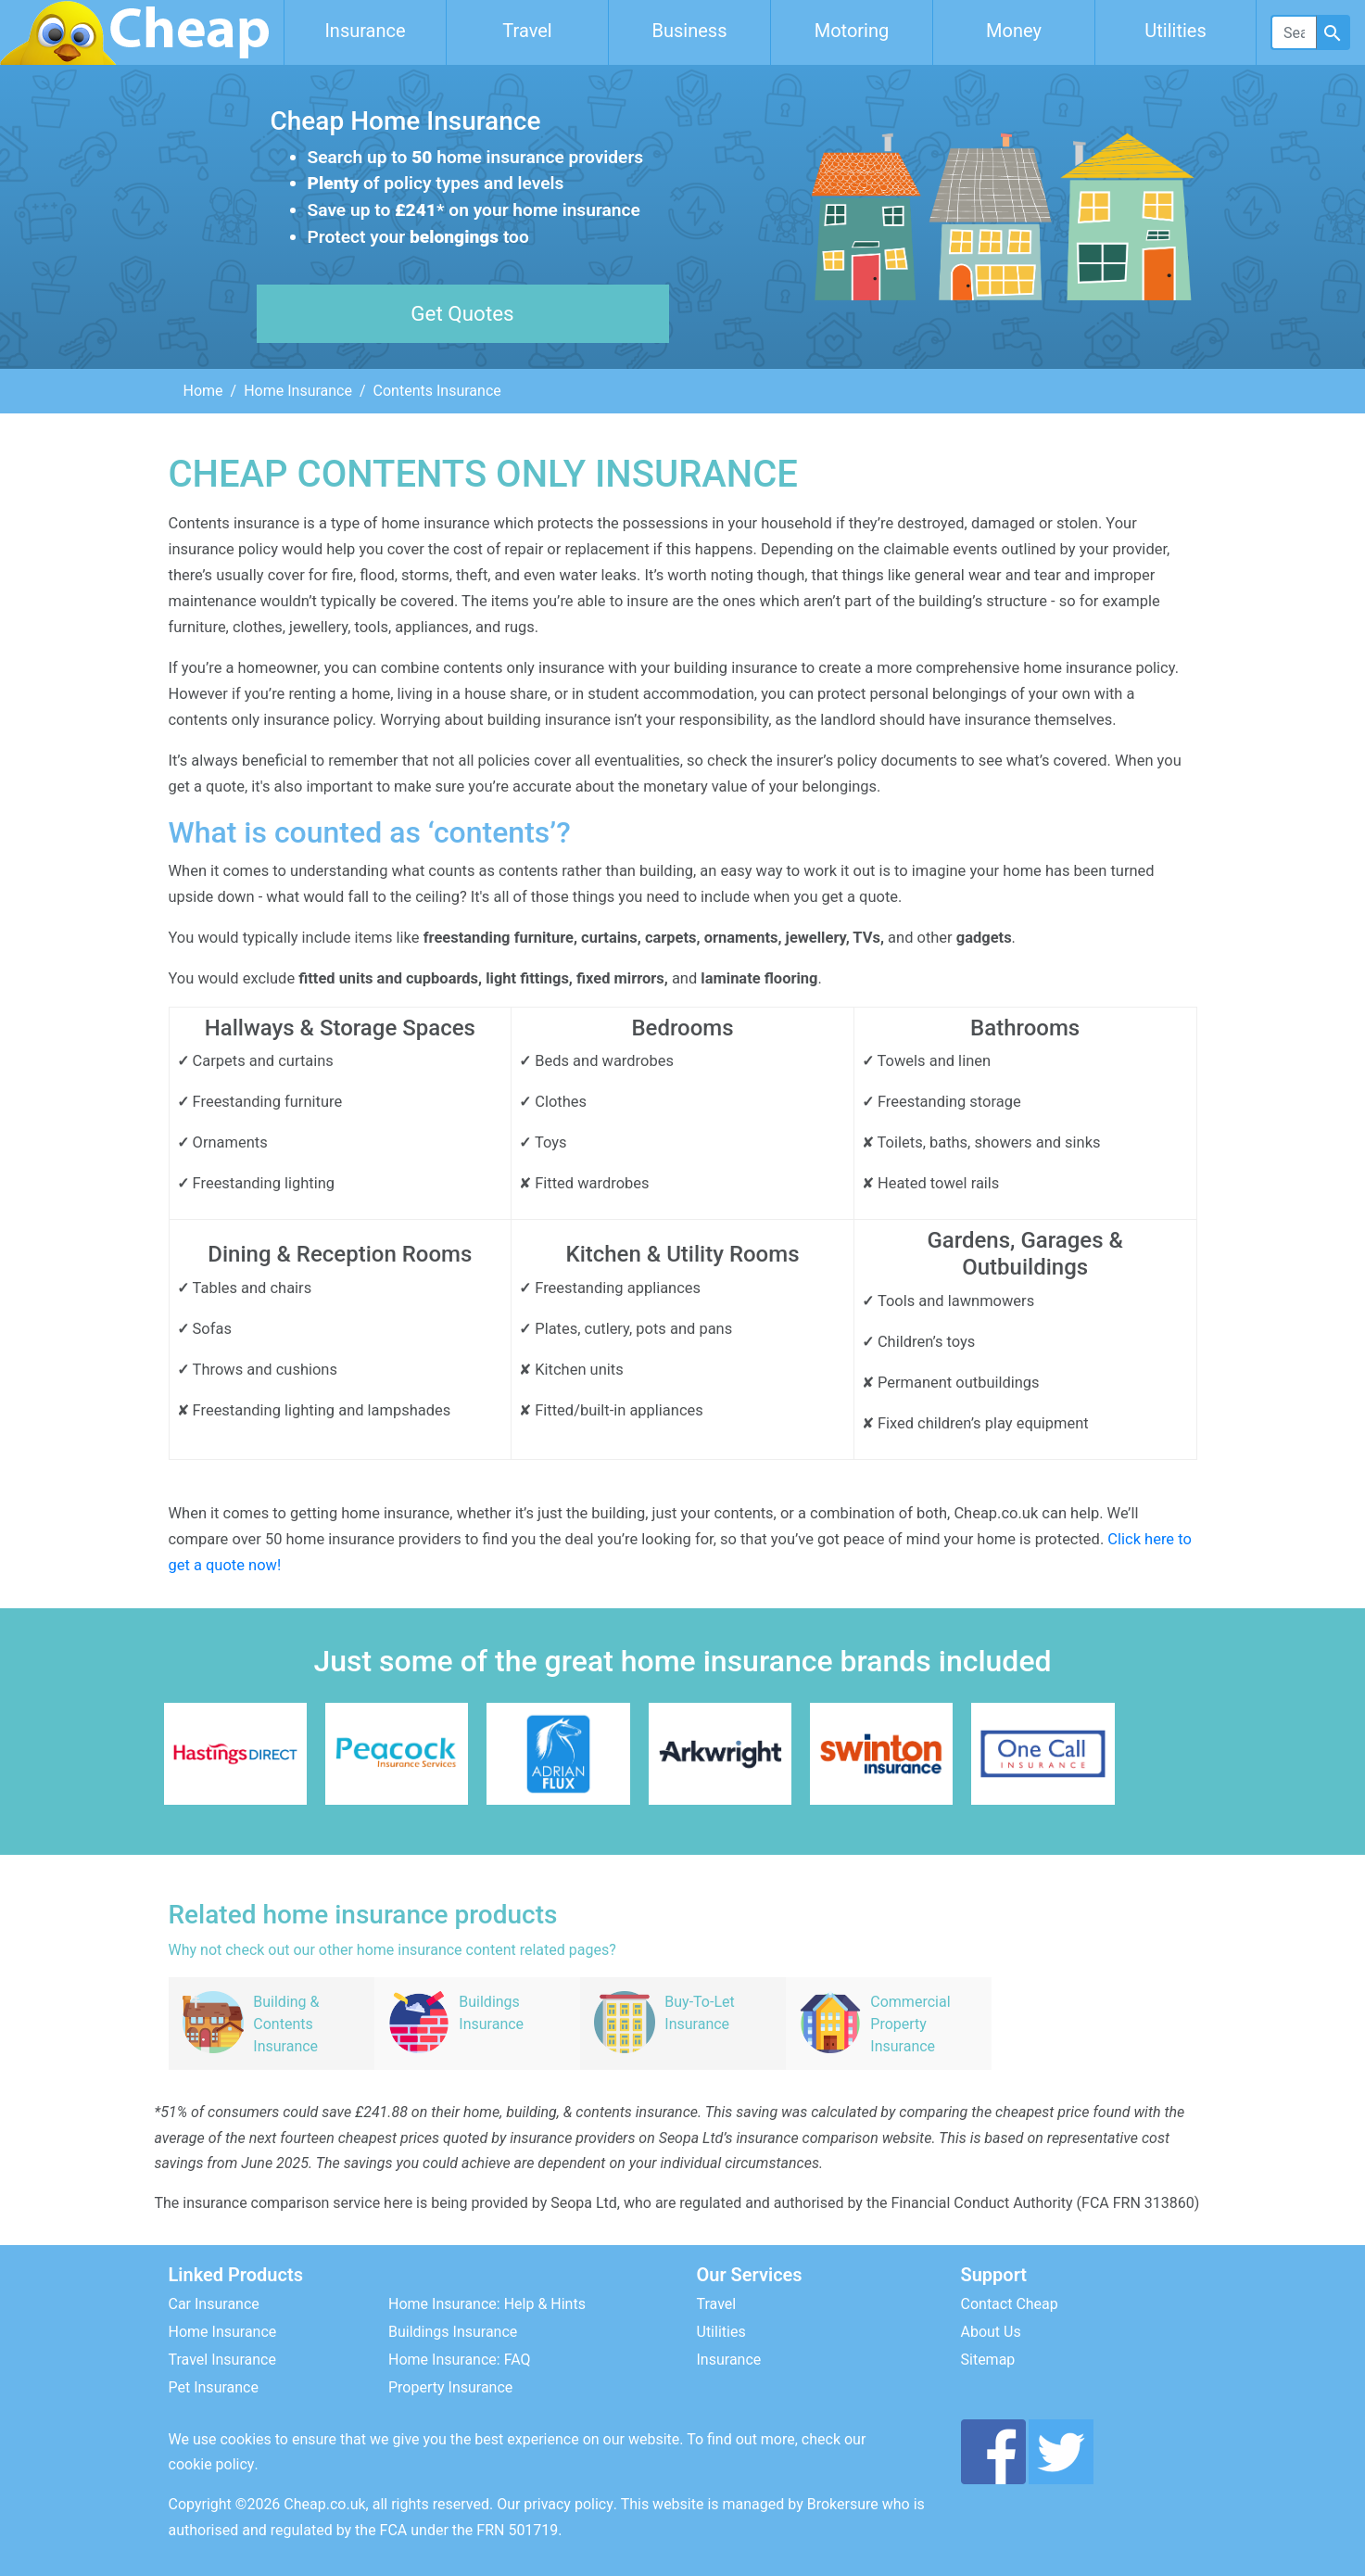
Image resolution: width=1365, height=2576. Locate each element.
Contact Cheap (1009, 2304)
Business (689, 30)
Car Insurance (214, 2304)
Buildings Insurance (452, 2332)
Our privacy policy (555, 2504)
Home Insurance (298, 391)
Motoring (852, 30)
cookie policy (212, 2464)
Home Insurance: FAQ (459, 2359)
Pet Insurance (214, 2387)
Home (203, 391)
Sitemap (988, 2359)
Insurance (364, 30)
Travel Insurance (222, 2359)
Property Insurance (450, 2387)
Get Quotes (462, 313)
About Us (991, 2332)
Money (1014, 30)
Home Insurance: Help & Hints (487, 2304)
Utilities (1175, 30)
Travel (526, 30)
